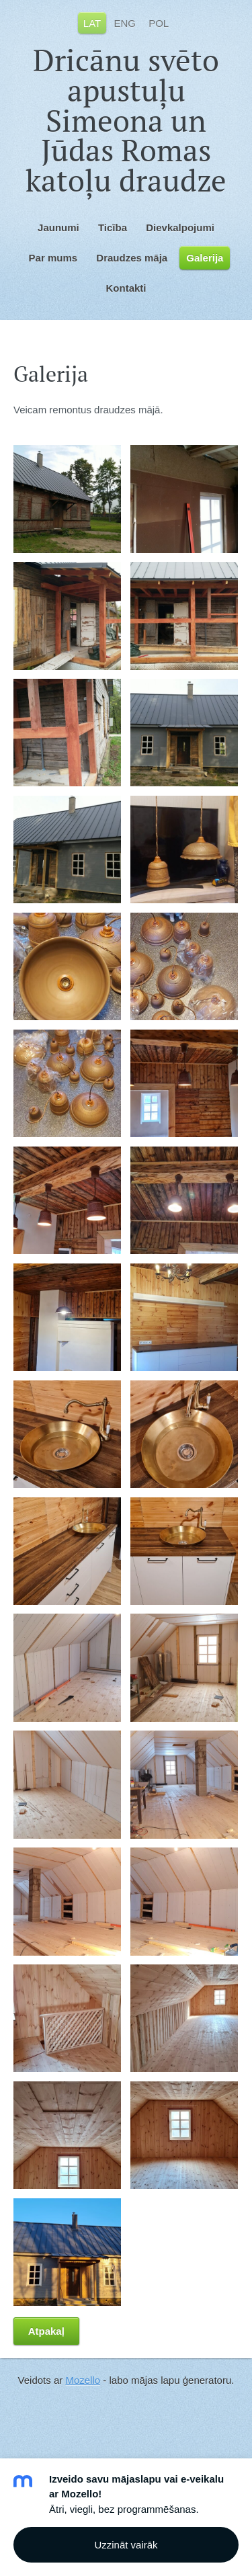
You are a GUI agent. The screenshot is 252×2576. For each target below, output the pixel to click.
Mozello (82, 2380)
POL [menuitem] (159, 22)
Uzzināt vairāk (125, 2544)
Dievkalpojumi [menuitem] (180, 227)
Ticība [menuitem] (112, 227)
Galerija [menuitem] (204, 257)
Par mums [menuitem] (53, 257)
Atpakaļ (46, 2331)
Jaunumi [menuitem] (58, 227)
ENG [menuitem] (125, 22)
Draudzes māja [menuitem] (131, 257)
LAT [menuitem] (92, 22)
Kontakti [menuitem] (126, 288)
